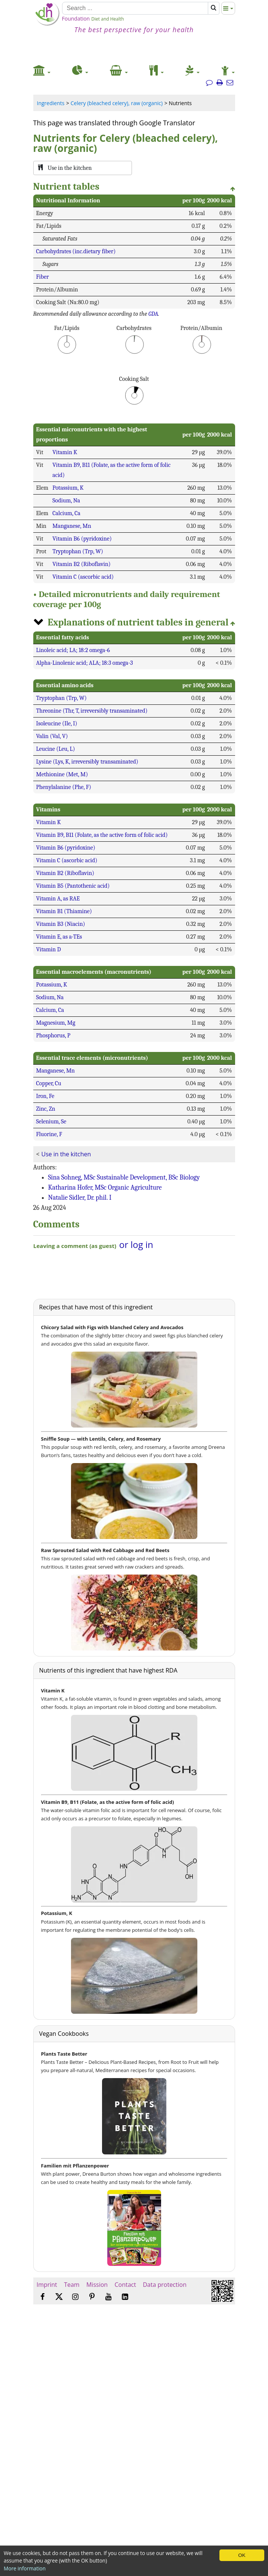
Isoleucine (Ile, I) (56, 723)
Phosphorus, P (53, 1035)
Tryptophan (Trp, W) (77, 551)
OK (241, 2555)
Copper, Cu (48, 1083)
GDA (153, 313)
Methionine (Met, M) (62, 774)
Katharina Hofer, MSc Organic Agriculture (105, 1187)
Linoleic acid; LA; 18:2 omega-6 (73, 650)
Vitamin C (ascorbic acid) (83, 576)
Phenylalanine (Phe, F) (63, 787)
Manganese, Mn (71, 526)
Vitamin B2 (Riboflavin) (81, 564)
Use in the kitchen (66, 1154)
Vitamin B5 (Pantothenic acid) (73, 885)
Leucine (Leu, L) (55, 749)
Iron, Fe (45, 1096)
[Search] (135, 8)
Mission (97, 2284)
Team (71, 2284)
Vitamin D (48, 949)
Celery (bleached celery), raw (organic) (117, 103)
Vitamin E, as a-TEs (59, 936)
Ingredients (51, 103)
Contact (125, 2284)
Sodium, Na (66, 500)
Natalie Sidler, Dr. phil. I (80, 1198)
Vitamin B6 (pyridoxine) (81, 538)
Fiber (42, 276)
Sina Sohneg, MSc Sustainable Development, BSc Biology (124, 1177)
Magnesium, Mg (56, 1022)
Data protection (164, 2284)
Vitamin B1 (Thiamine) (64, 911)
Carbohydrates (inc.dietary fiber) (76, 251)
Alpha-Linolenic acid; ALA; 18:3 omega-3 (84, 663)
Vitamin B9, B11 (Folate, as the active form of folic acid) (102, 835)
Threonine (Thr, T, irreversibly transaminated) (92, 710)
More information (25, 2568)
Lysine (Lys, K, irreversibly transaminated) (87, 761)
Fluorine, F (49, 1134)
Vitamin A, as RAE (58, 898)
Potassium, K (67, 487)
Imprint (47, 2284)
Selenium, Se (51, 1121)
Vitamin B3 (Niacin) (60, 924)
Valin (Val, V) (52, 736)
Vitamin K (64, 452)
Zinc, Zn (45, 1108)
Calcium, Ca (66, 513)
